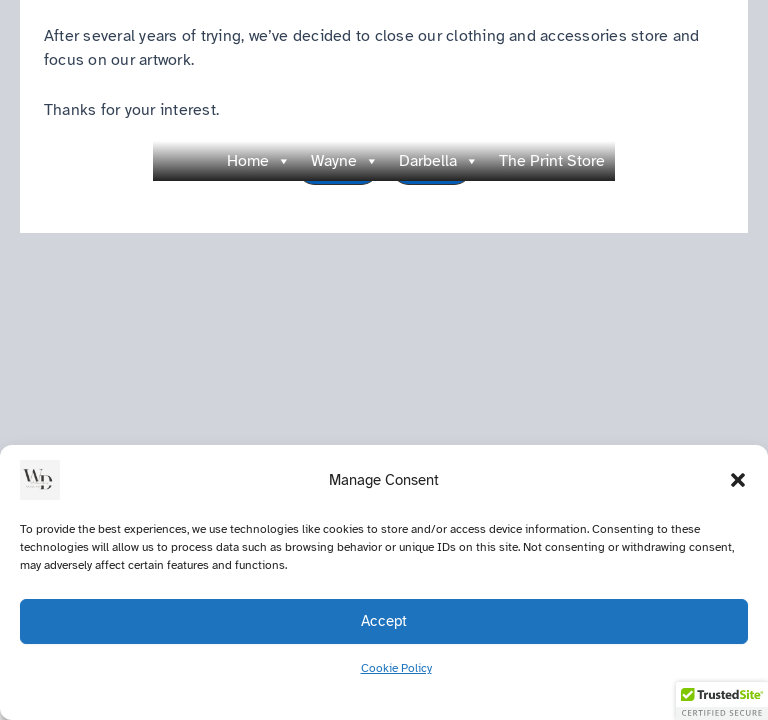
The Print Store (552, 161)
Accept (384, 621)
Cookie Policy (396, 668)
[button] (738, 480)
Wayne (345, 161)
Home (259, 161)
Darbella (439, 161)
